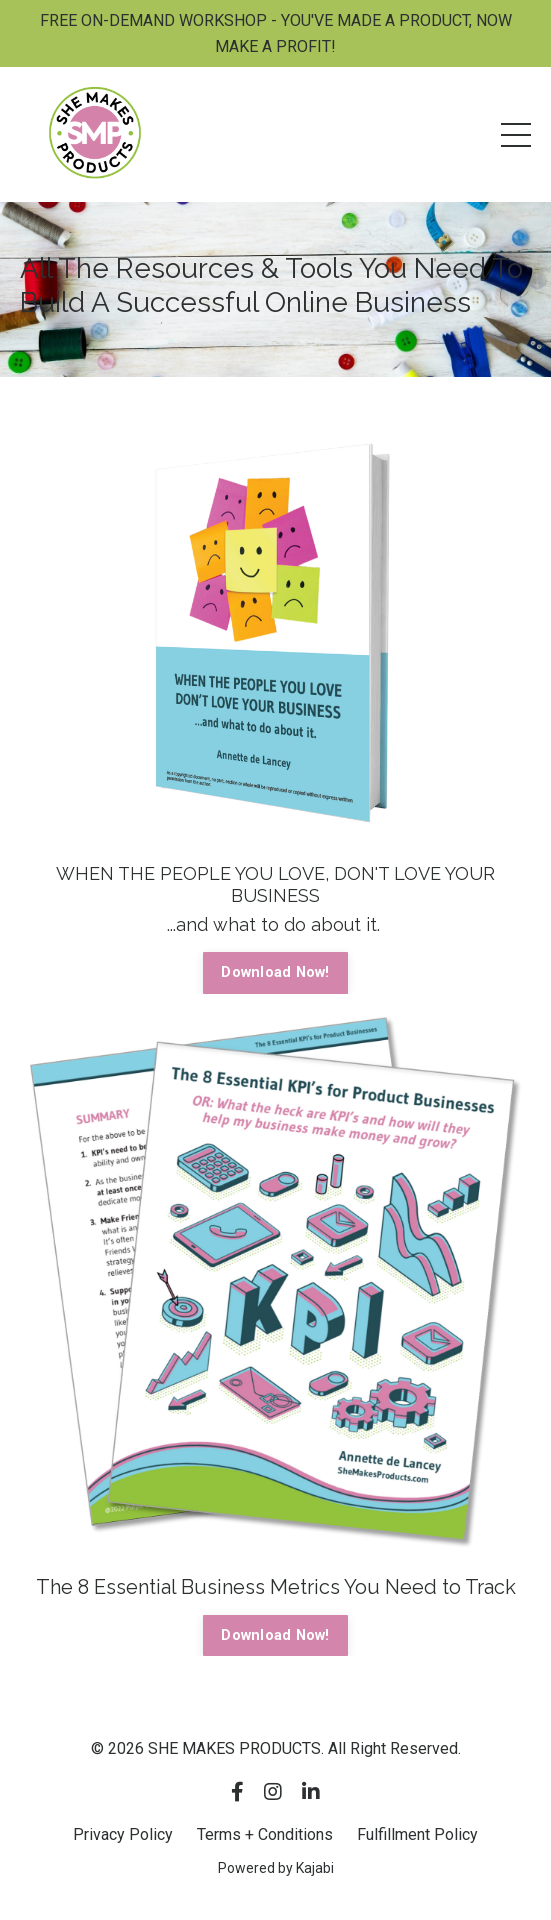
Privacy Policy (123, 1834)
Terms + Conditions (265, 1834)
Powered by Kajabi (276, 1868)
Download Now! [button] (275, 972)
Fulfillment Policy (417, 1834)
